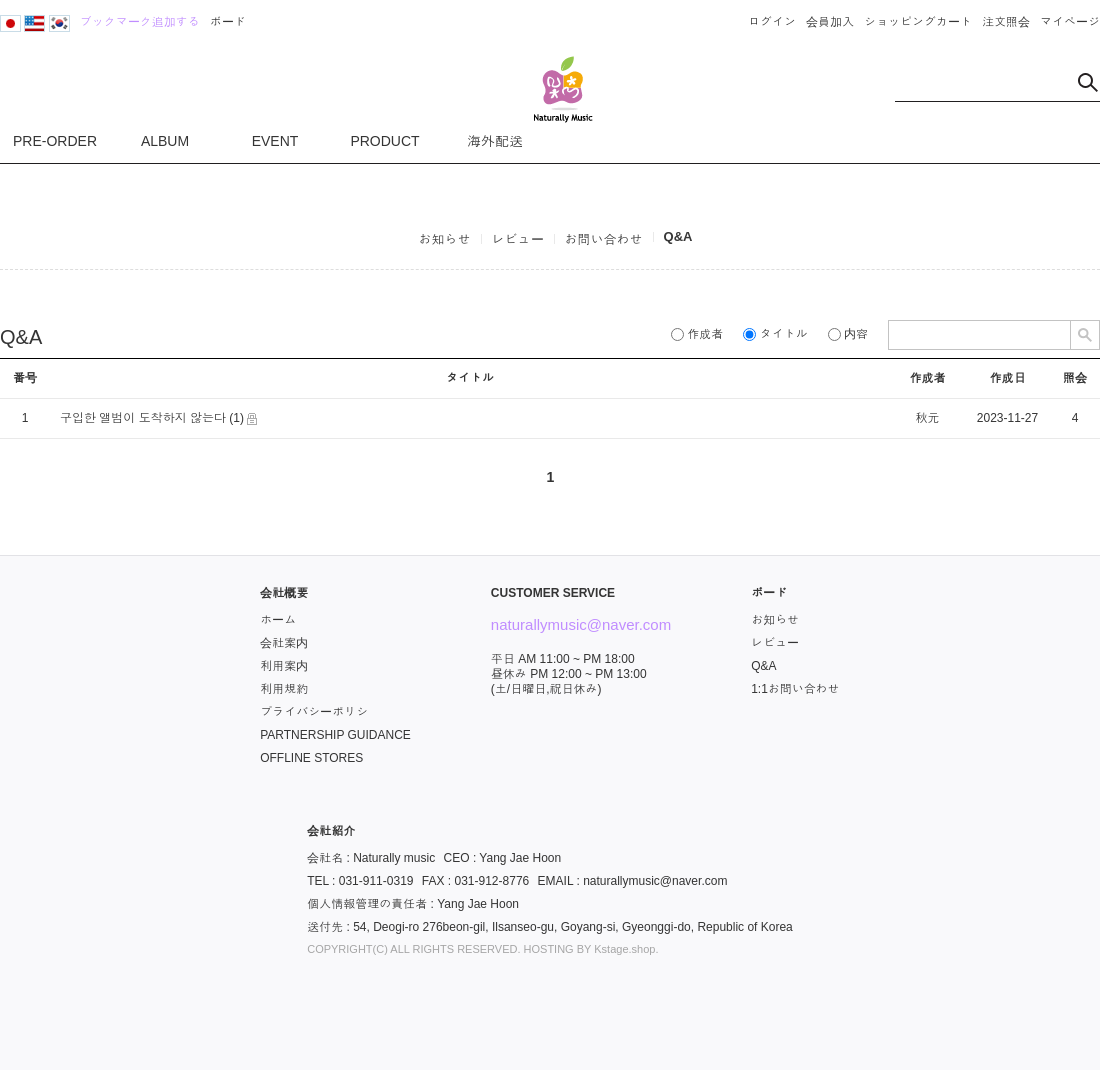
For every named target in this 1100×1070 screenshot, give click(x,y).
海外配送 (495, 141)
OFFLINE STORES (311, 758)
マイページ (1070, 22)
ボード (228, 22)
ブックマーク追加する (140, 22)
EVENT (275, 141)
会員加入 (830, 22)
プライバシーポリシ (314, 712)
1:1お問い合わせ (795, 689)
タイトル (775, 334)
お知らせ (445, 239)
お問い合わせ (604, 239)
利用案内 (284, 666)
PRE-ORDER (55, 141)
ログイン (772, 22)
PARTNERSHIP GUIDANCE (335, 735)
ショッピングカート (918, 22)
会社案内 (284, 643)
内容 (848, 334)
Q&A (678, 236)
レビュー (518, 239)
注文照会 (1006, 22)
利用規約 (284, 689)
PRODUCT (384, 141)
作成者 (697, 334)
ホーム (278, 620)
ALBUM (165, 141)
